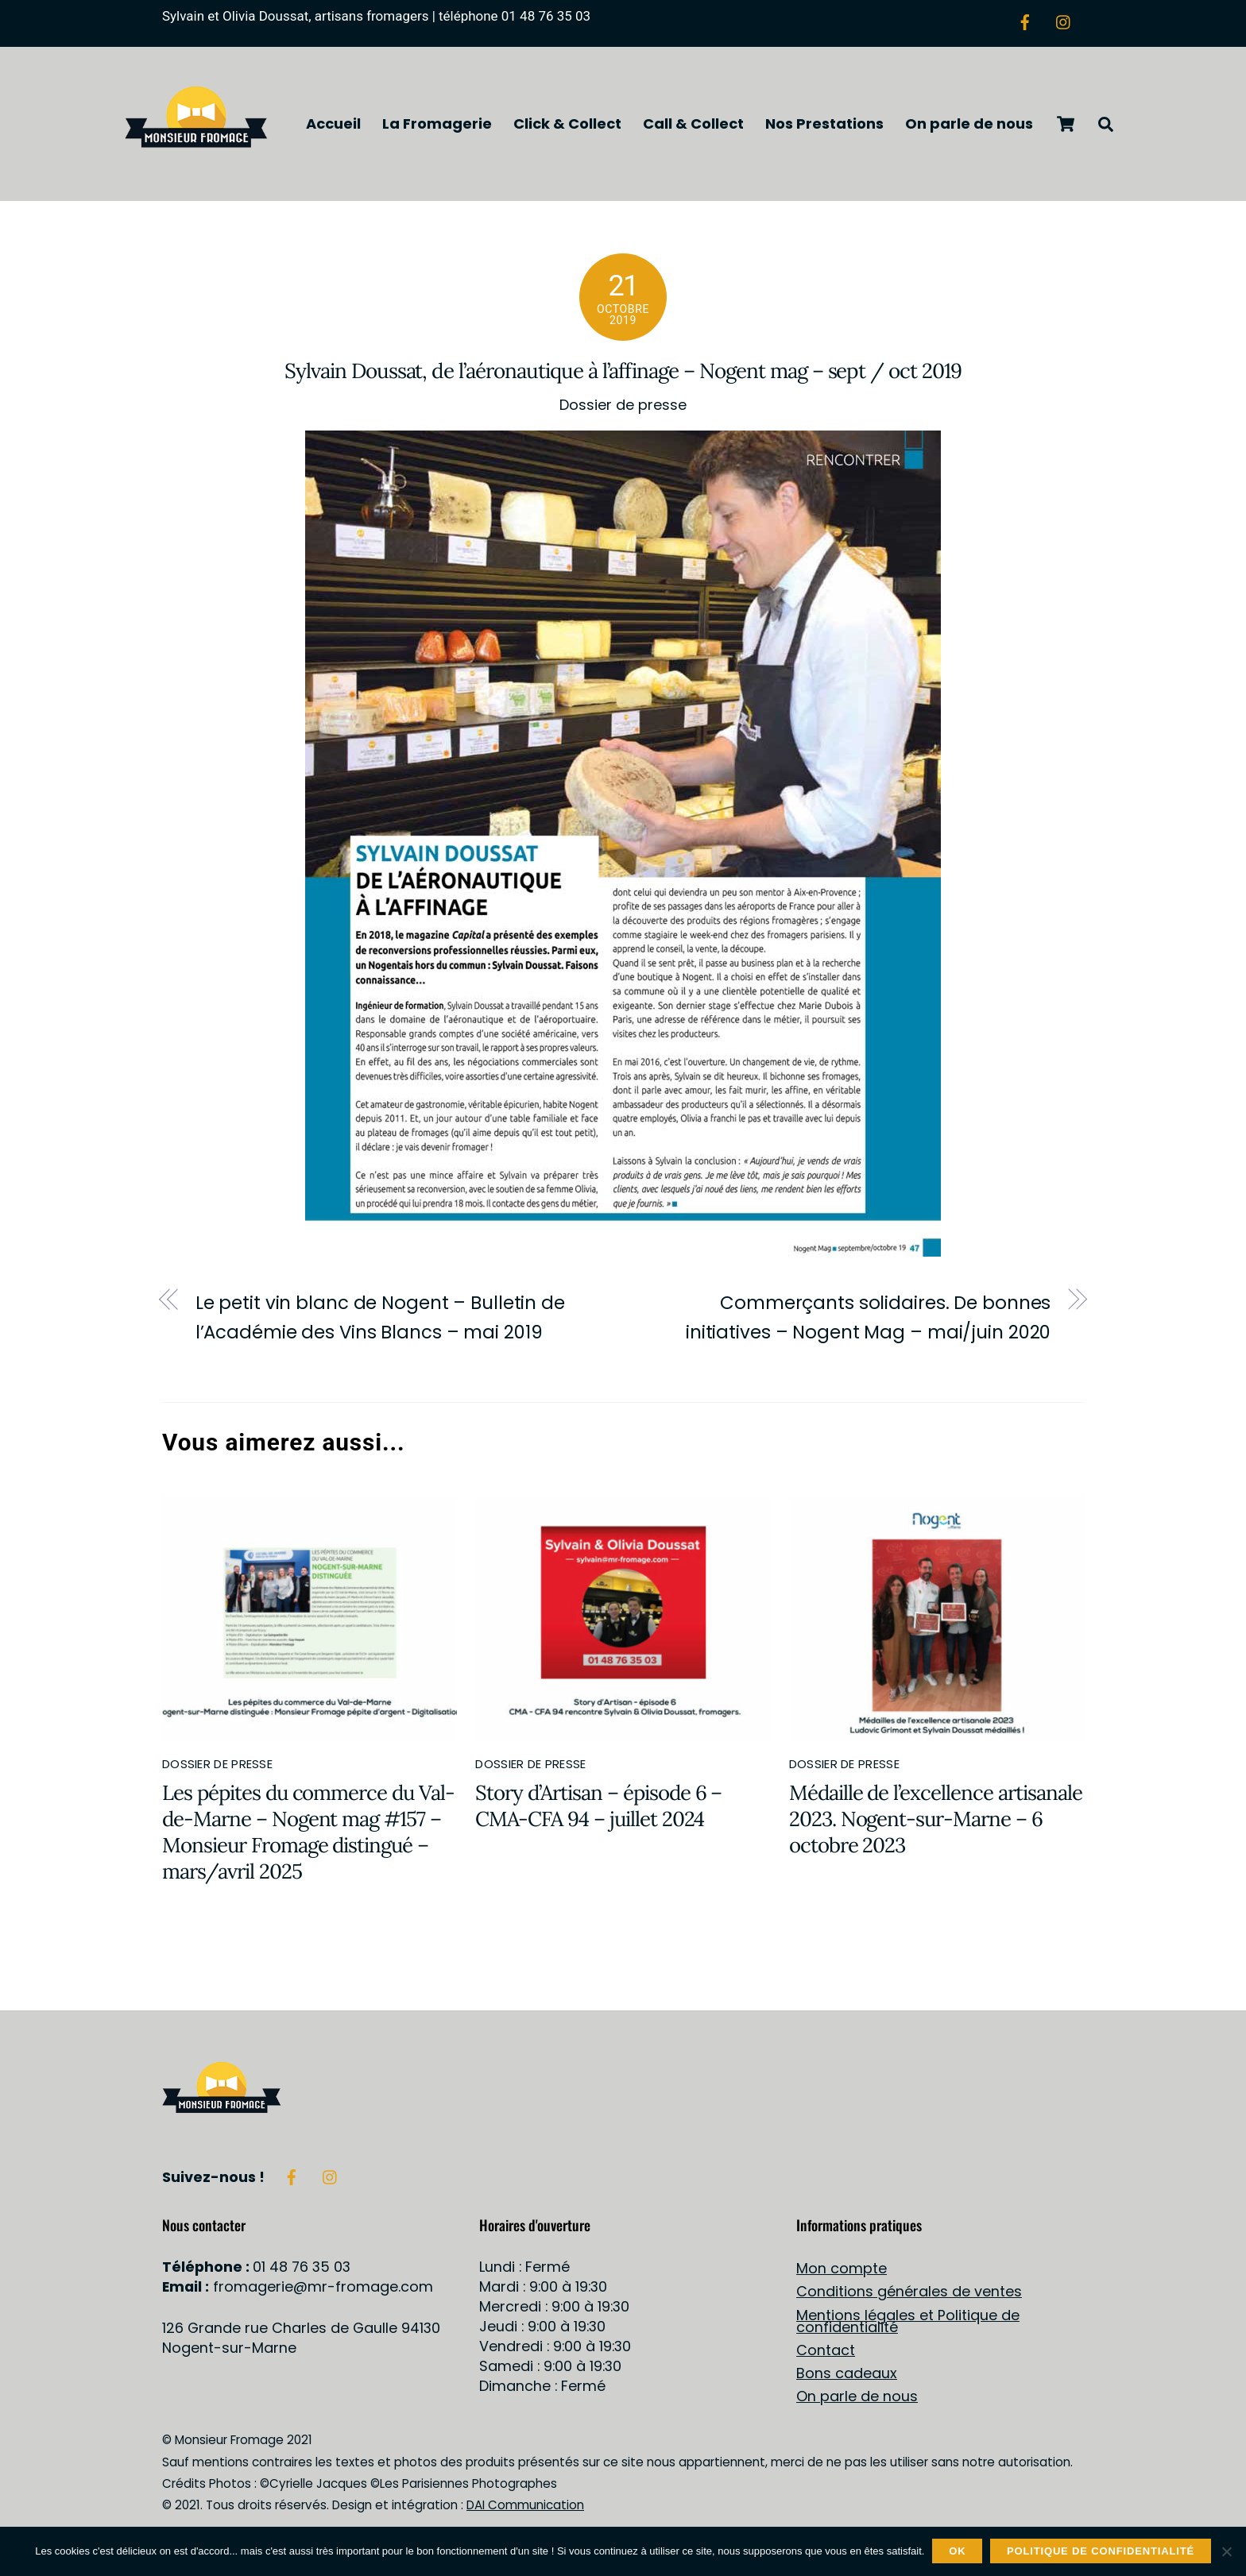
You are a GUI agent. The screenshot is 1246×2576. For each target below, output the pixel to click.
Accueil (333, 125)
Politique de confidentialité (1100, 2551)
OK (957, 2551)
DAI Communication (525, 2509)
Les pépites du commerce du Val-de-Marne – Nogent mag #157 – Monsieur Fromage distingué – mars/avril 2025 (308, 1835)
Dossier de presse (623, 409)
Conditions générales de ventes (909, 2296)
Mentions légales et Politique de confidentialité (908, 2325)
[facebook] (1025, 20)
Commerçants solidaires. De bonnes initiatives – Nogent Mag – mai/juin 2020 (868, 1321)
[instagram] (1064, 20)
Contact (825, 2354)
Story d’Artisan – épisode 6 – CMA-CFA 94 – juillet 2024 (598, 1809)
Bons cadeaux (846, 2377)
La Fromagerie (437, 125)
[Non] (1226, 2551)
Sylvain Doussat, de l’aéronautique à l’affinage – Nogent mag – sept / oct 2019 (623, 374)
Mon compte (841, 2272)
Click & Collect (567, 125)
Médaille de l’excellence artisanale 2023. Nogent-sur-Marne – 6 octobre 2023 (935, 1822)
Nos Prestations (824, 125)
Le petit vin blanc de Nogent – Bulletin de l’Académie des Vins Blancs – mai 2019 (380, 1321)
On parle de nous (969, 125)
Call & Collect (693, 125)
